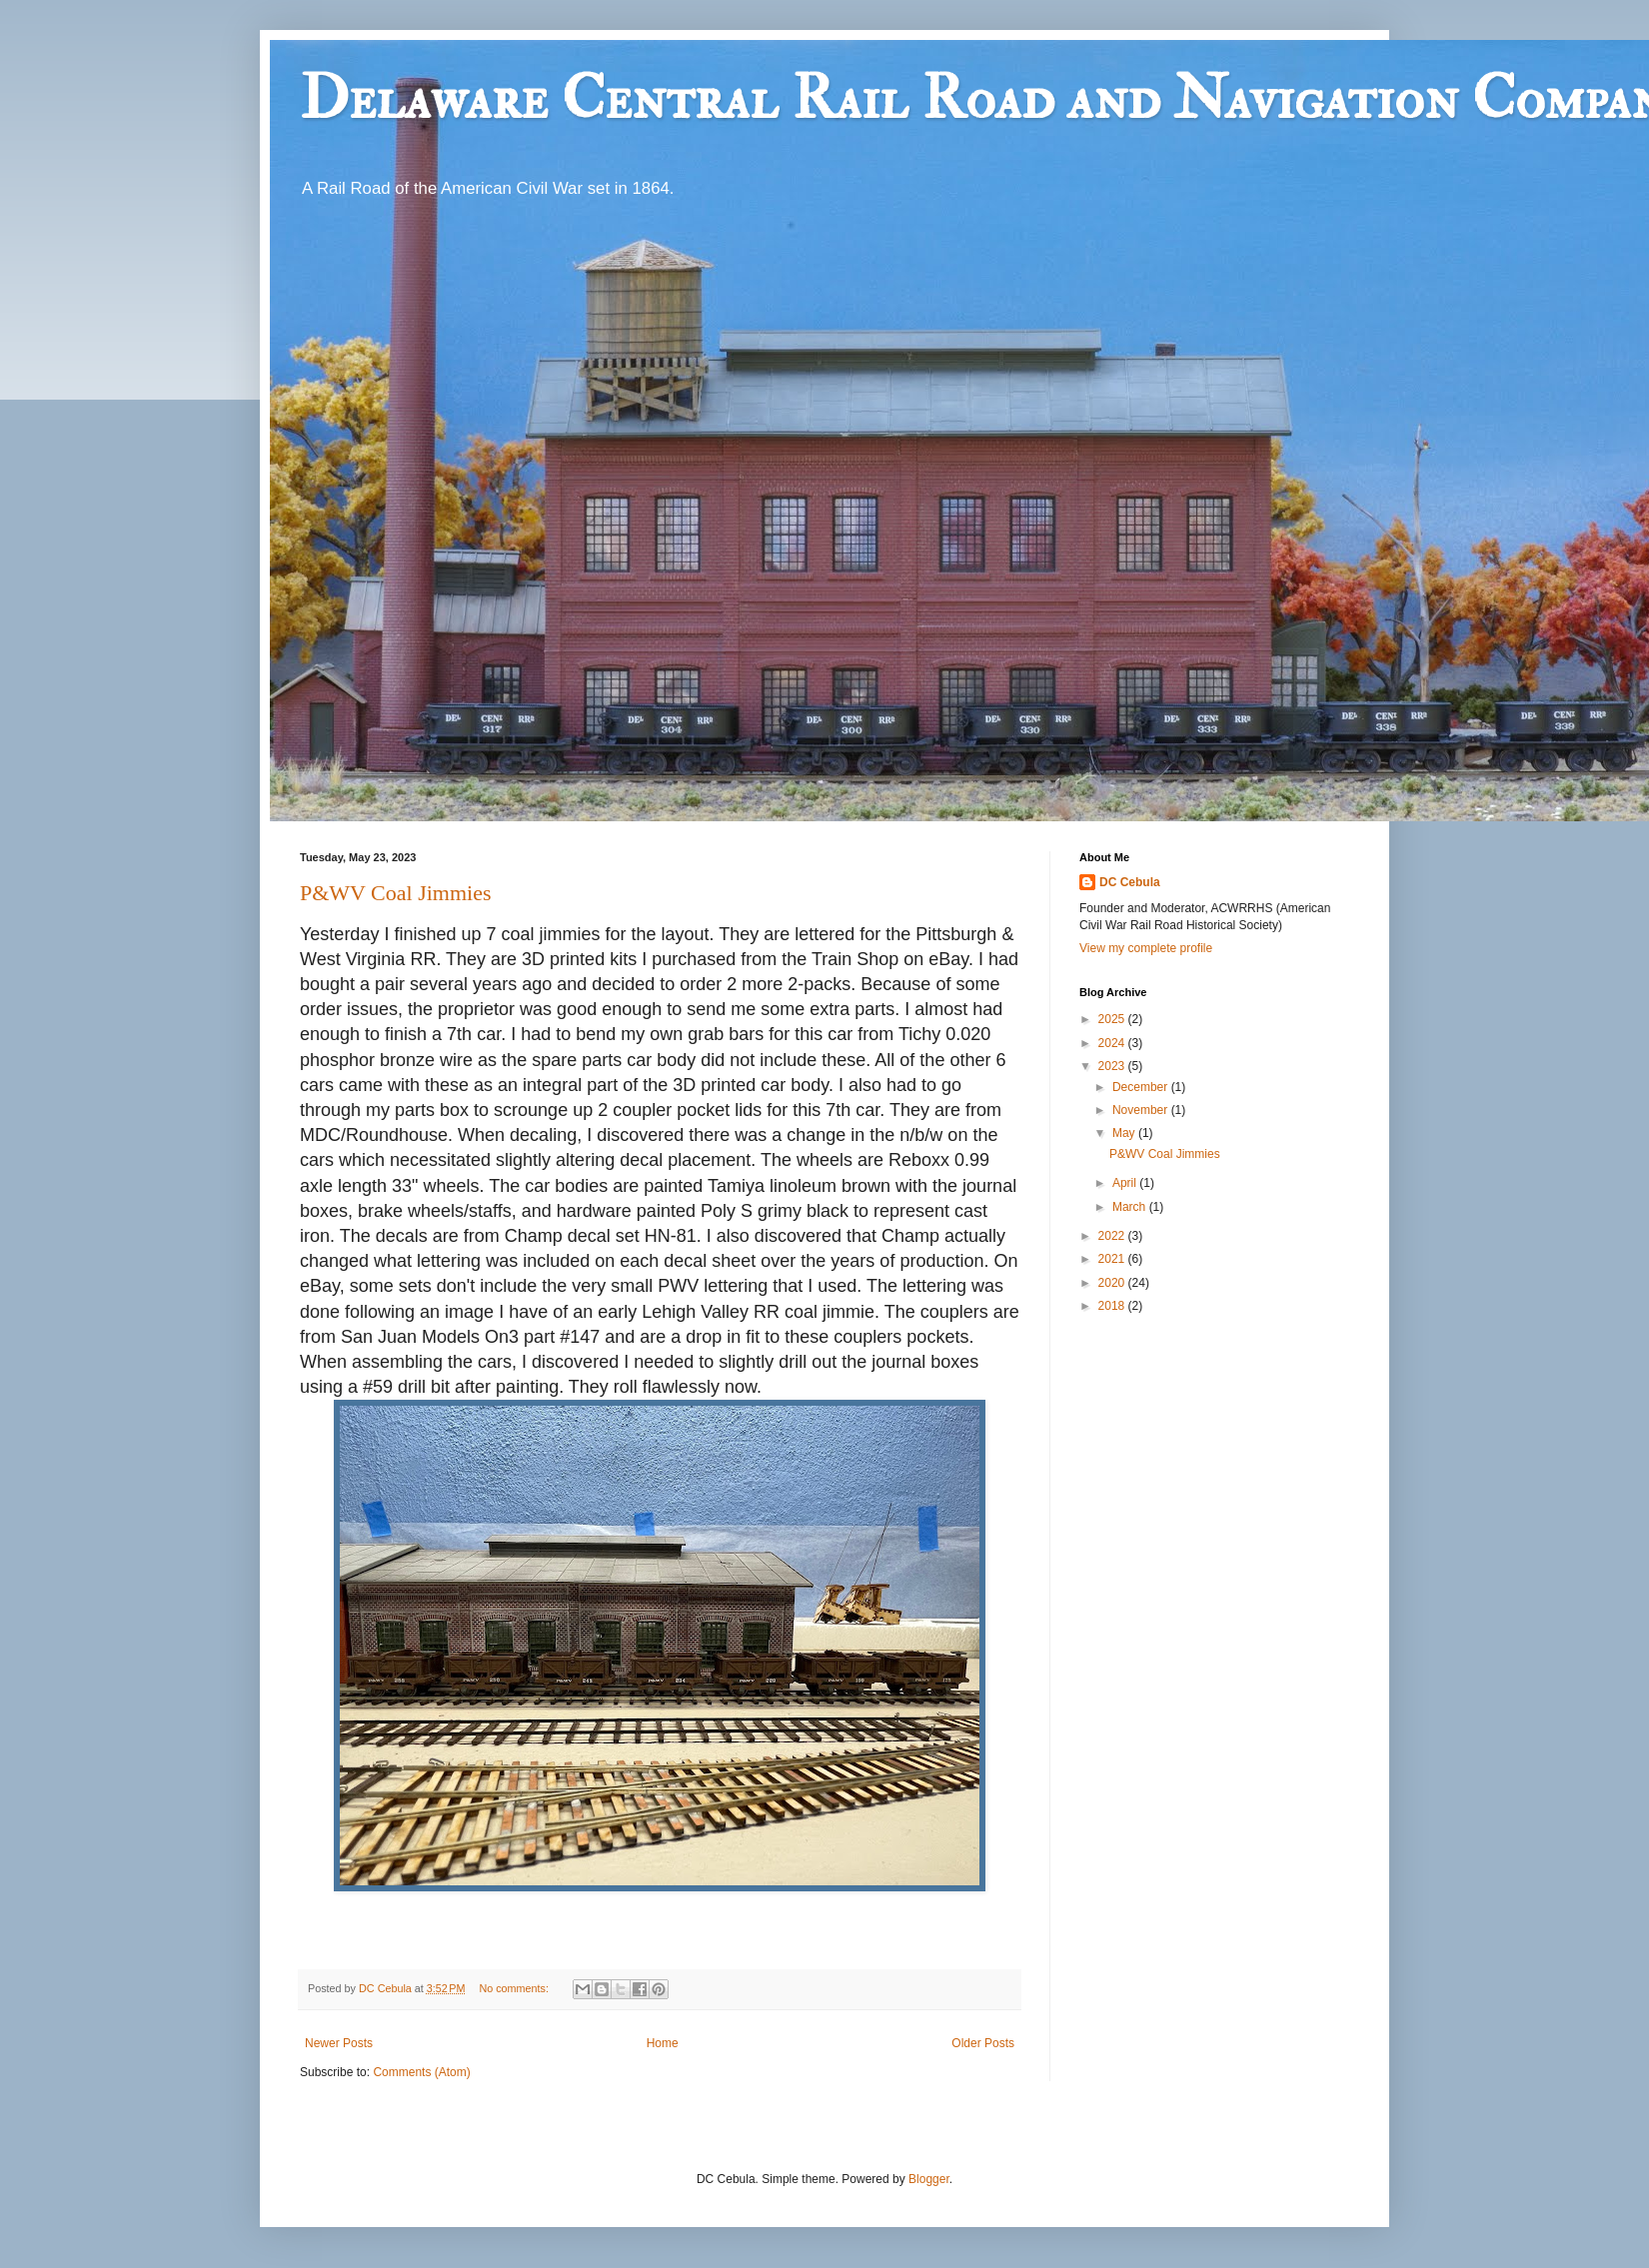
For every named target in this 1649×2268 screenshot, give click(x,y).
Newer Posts (339, 2043)
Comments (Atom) (421, 2072)
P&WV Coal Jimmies (396, 892)
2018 (1113, 1306)
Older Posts (982, 2043)
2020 (1113, 1283)
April (1125, 1183)
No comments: (515, 1988)
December (1141, 1087)
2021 (1113, 1259)
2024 (1113, 1043)
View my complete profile (1145, 948)
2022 (1113, 1236)
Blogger (928, 2179)
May (1125, 1133)
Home (663, 2043)
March (1130, 1207)
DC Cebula (1129, 882)
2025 (1113, 1019)
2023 (1113, 1066)
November (1141, 1110)
